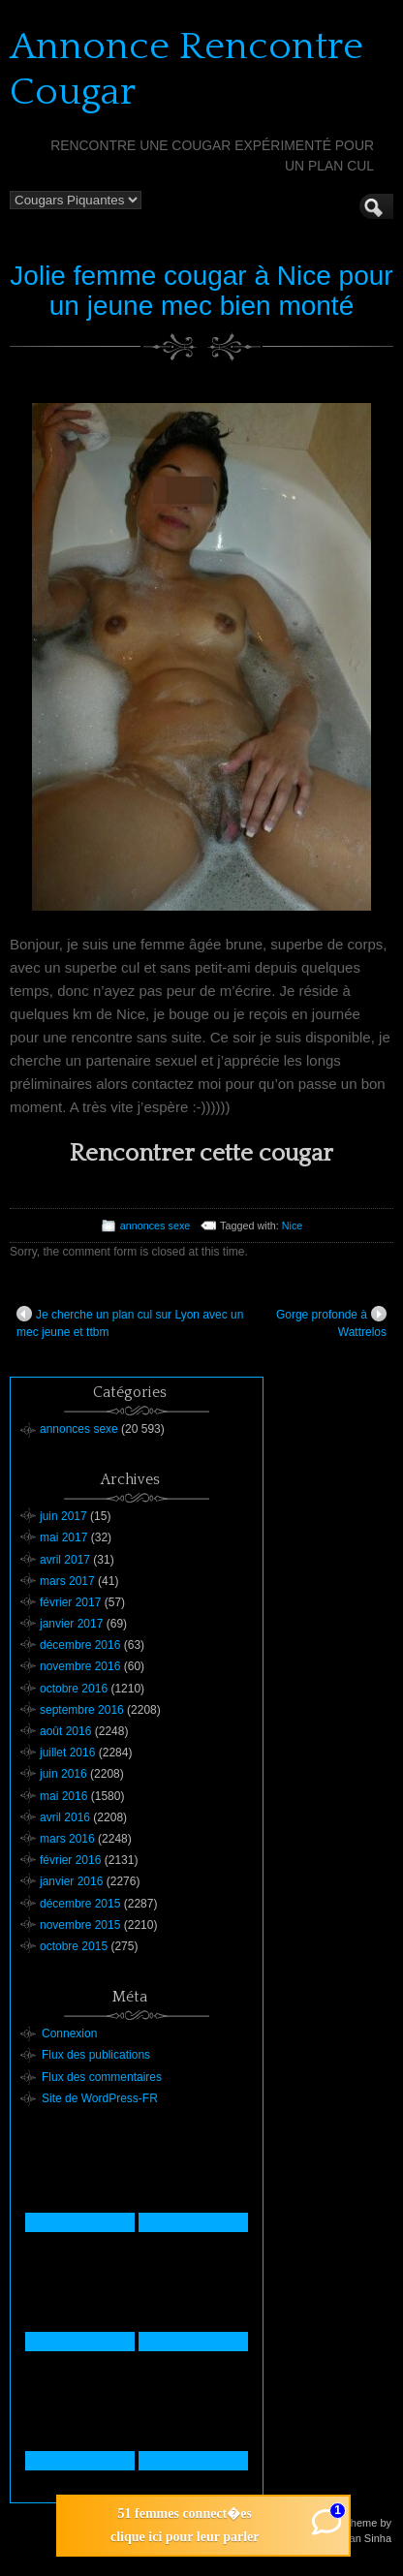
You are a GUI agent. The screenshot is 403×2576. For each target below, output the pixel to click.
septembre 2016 (82, 1710)
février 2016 (70, 1860)
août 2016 (65, 1731)
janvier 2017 (71, 1623)
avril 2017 (65, 1560)
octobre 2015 (74, 1946)
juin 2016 (63, 1774)
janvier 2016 (71, 1881)
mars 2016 (67, 1839)
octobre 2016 (74, 1688)
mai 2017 (63, 1537)
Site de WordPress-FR (100, 2098)
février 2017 (70, 1602)
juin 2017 (63, 1516)
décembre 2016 (80, 1645)
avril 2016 (65, 1817)
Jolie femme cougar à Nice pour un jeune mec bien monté (201, 291)
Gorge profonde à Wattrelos (331, 1322)
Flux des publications (96, 2055)
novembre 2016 (80, 1666)
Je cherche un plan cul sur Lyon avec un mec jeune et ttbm (129, 1322)
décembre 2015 (80, 1903)
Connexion (69, 2033)
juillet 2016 (67, 1752)
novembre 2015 (80, 1925)
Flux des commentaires (102, 2077)
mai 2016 (63, 1796)
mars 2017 (67, 1581)
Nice (292, 1225)
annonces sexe (155, 1225)
